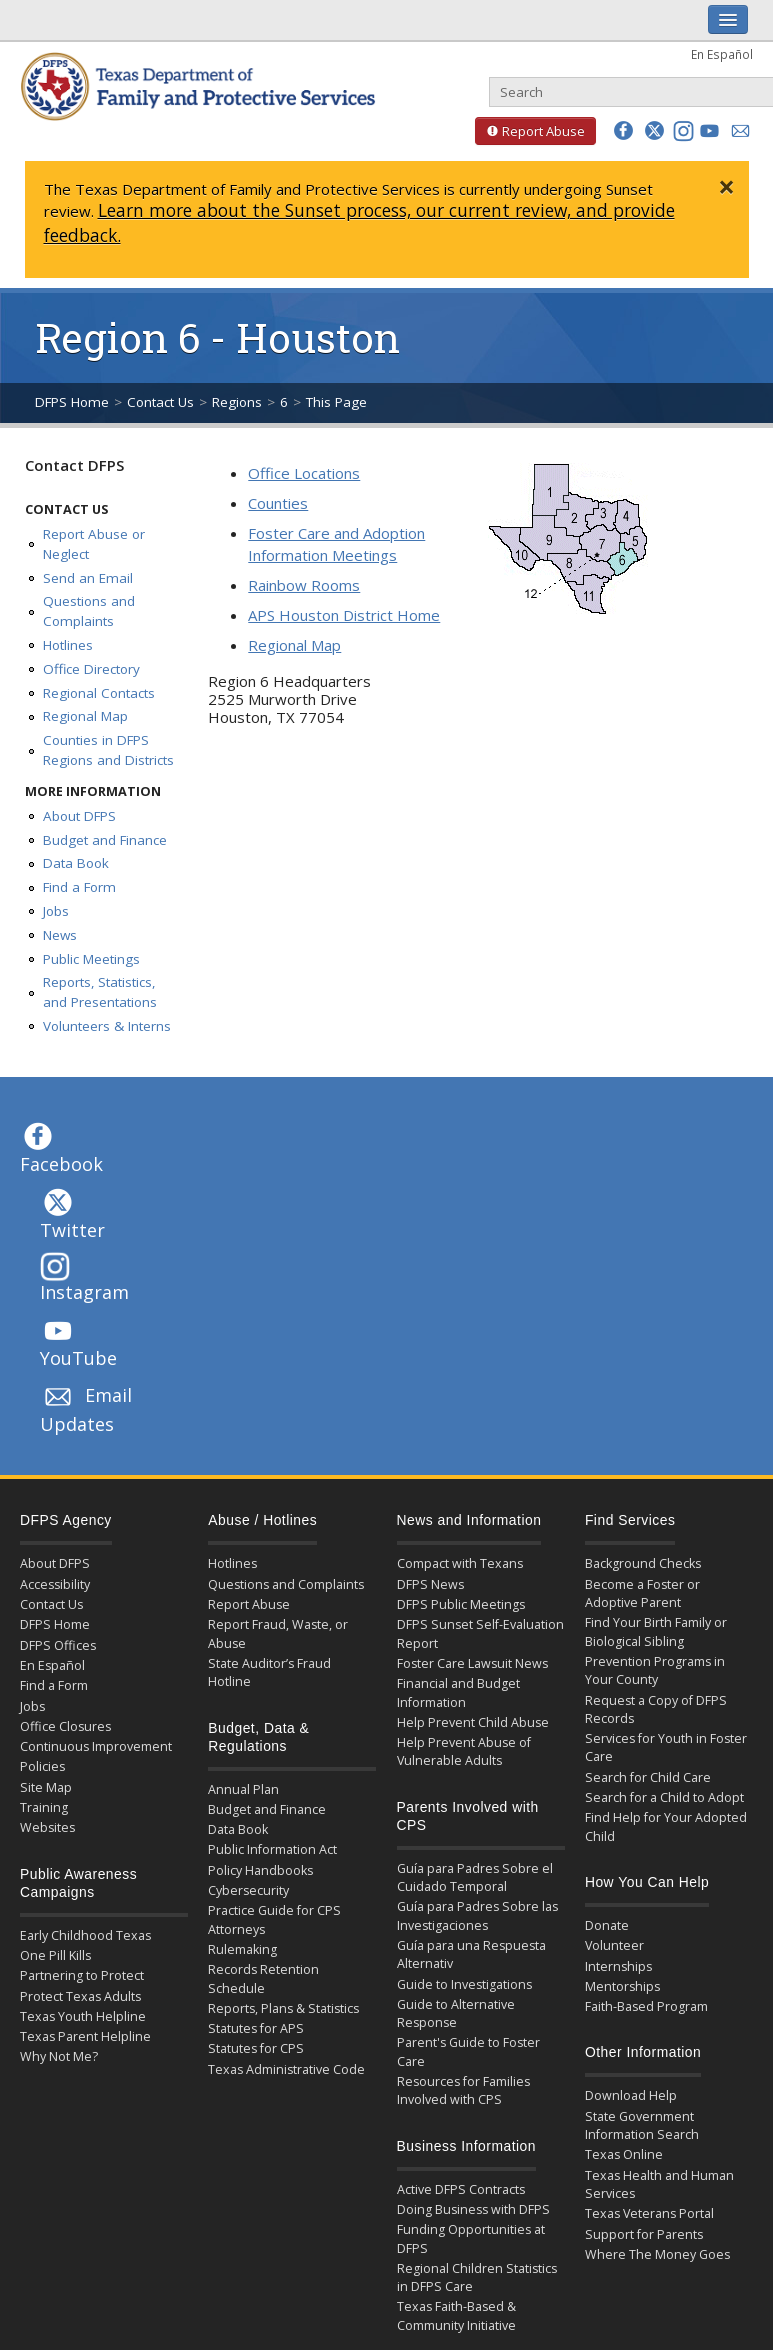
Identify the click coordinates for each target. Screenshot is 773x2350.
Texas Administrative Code (286, 2069)
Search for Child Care (648, 1777)
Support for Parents (644, 2234)
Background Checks (643, 1563)
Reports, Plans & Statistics (283, 2008)
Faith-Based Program (646, 2006)
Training (44, 1807)
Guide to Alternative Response (456, 2013)
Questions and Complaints (89, 611)
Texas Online (624, 2154)
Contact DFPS (74, 465)
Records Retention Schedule (263, 1978)
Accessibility (55, 1584)
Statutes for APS (256, 2028)
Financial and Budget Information (458, 1692)
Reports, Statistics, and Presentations (100, 992)
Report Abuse (530, 131)
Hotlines (68, 645)
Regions (237, 402)
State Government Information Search (642, 2125)
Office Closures (65, 1726)
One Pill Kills (55, 1955)
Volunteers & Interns (107, 1026)
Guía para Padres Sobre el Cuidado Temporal (475, 1877)
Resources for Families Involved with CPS (463, 2090)
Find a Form (79, 887)
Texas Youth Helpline (83, 2016)
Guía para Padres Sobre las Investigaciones (477, 1915)
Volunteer (614, 1945)
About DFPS (79, 816)
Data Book (76, 863)
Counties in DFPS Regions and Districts (108, 750)
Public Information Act (272, 1849)
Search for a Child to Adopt (664, 1797)
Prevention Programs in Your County (655, 1670)
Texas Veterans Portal (649, 2213)
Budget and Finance (105, 840)
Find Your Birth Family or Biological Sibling (656, 1631)
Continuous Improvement (96, 1746)
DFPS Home (72, 402)
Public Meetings (91, 959)
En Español (722, 54)
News (60, 935)
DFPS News (430, 1584)
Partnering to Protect (82, 1975)
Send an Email (88, 578)
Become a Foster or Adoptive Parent (642, 1593)
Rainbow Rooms (304, 585)
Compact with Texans (460, 1563)
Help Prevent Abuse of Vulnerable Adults (464, 1751)
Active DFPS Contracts (461, 2189)
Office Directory (91, 669)
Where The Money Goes (657, 2254)
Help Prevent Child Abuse (473, 1722)
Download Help (631, 2095)
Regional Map (85, 716)
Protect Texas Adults (80, 1996)
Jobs (56, 911)
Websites (47, 1827)
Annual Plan (243, 1789)
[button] (623, 130)
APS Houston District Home (344, 615)
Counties (278, 503)
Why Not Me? (59, 2056)
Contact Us (160, 402)
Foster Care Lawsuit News (472, 1663)
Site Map (46, 1787)
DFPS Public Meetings (461, 1604)
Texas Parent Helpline (85, 2036)
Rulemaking (242, 1949)
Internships (618, 1966)
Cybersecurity (248, 1890)
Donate (607, 1925)
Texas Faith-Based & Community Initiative (456, 2315)
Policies (42, 1766)
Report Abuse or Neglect (94, 544)
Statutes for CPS (256, 2048)
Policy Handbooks (260, 1870)
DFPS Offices (58, 1645)
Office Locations (304, 473)
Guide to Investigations (464, 1984)
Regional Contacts (99, 693)
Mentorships (622, 1986)
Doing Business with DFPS (473, 2209)
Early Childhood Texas (85, 1935)
